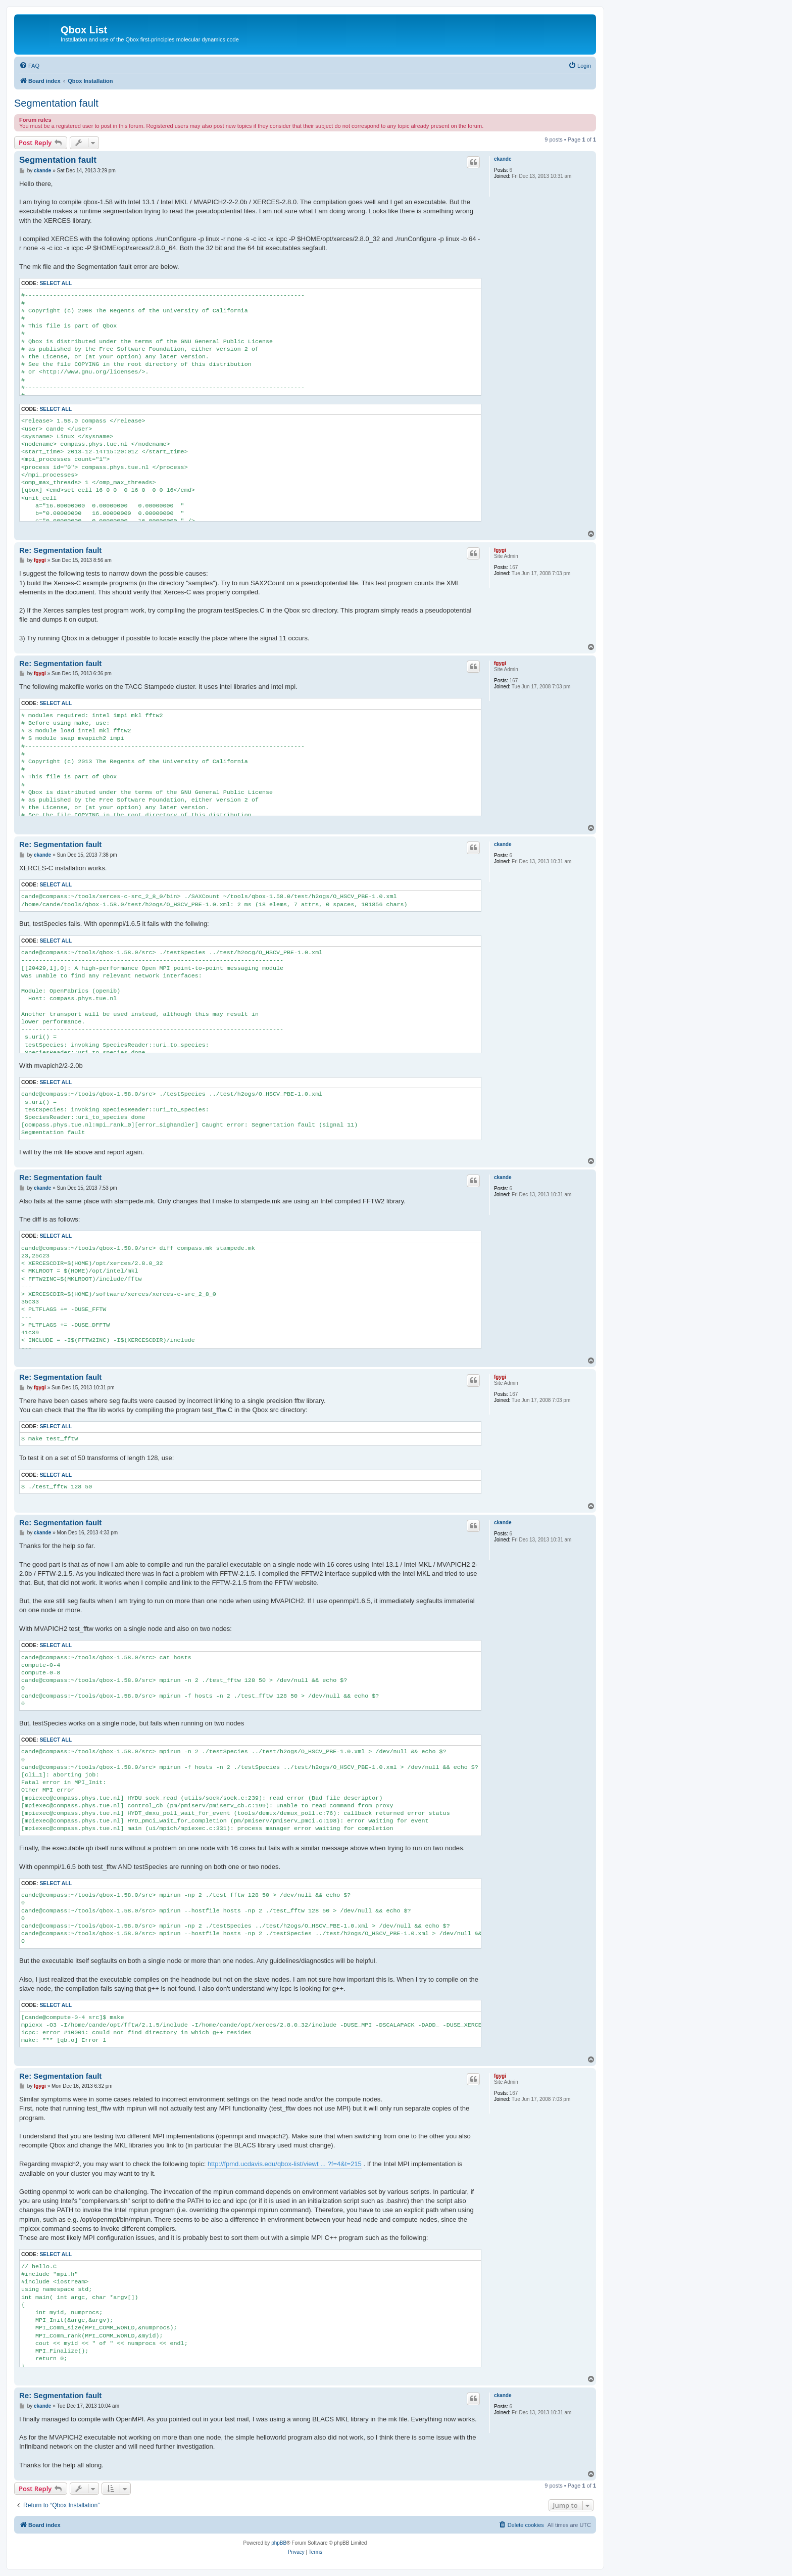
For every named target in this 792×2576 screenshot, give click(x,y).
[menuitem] (29, 66)
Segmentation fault (56, 103)
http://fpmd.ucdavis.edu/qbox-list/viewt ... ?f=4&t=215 (285, 2164)
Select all (55, 283)
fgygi (500, 550)
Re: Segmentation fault (60, 550)
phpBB (278, 2543)
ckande (502, 159)
